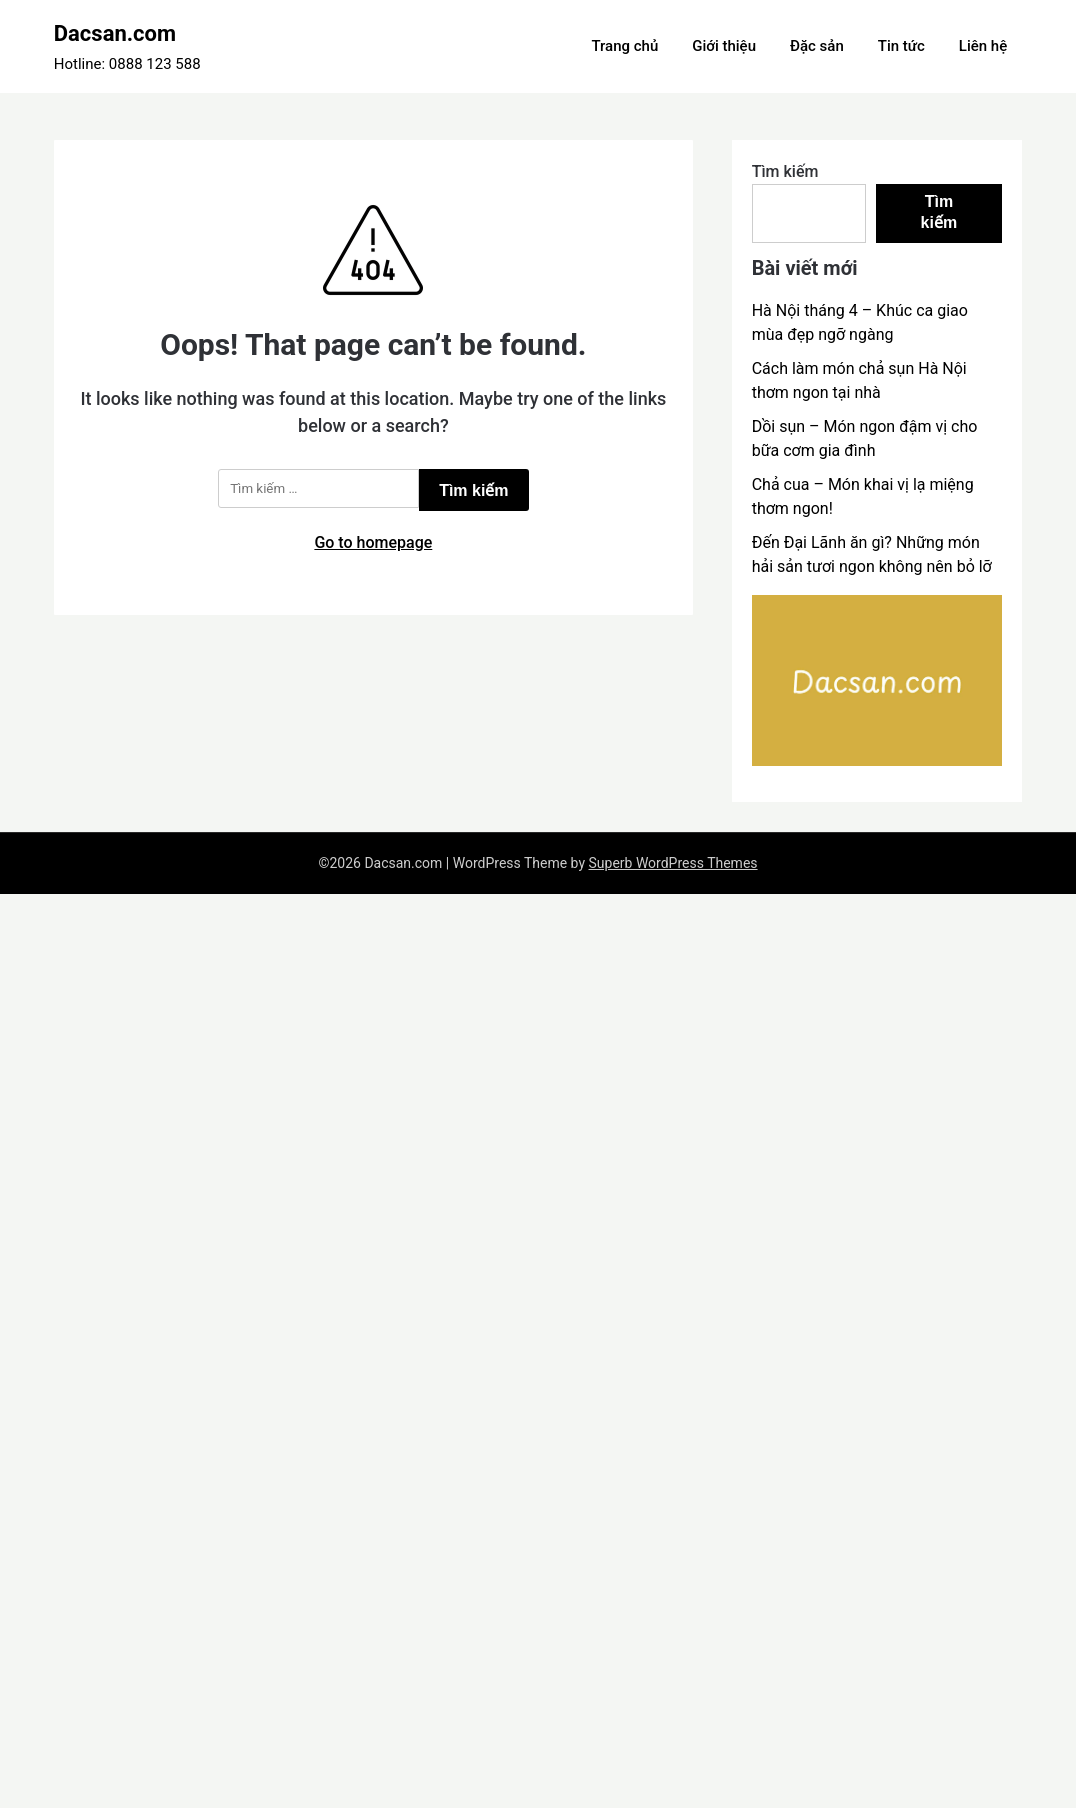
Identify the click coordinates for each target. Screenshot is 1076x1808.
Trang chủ (624, 46)
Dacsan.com (115, 33)
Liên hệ (983, 46)
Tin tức (901, 46)
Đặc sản (817, 46)
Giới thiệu (724, 46)
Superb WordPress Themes (673, 863)
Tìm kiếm (785, 171)
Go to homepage (373, 542)
